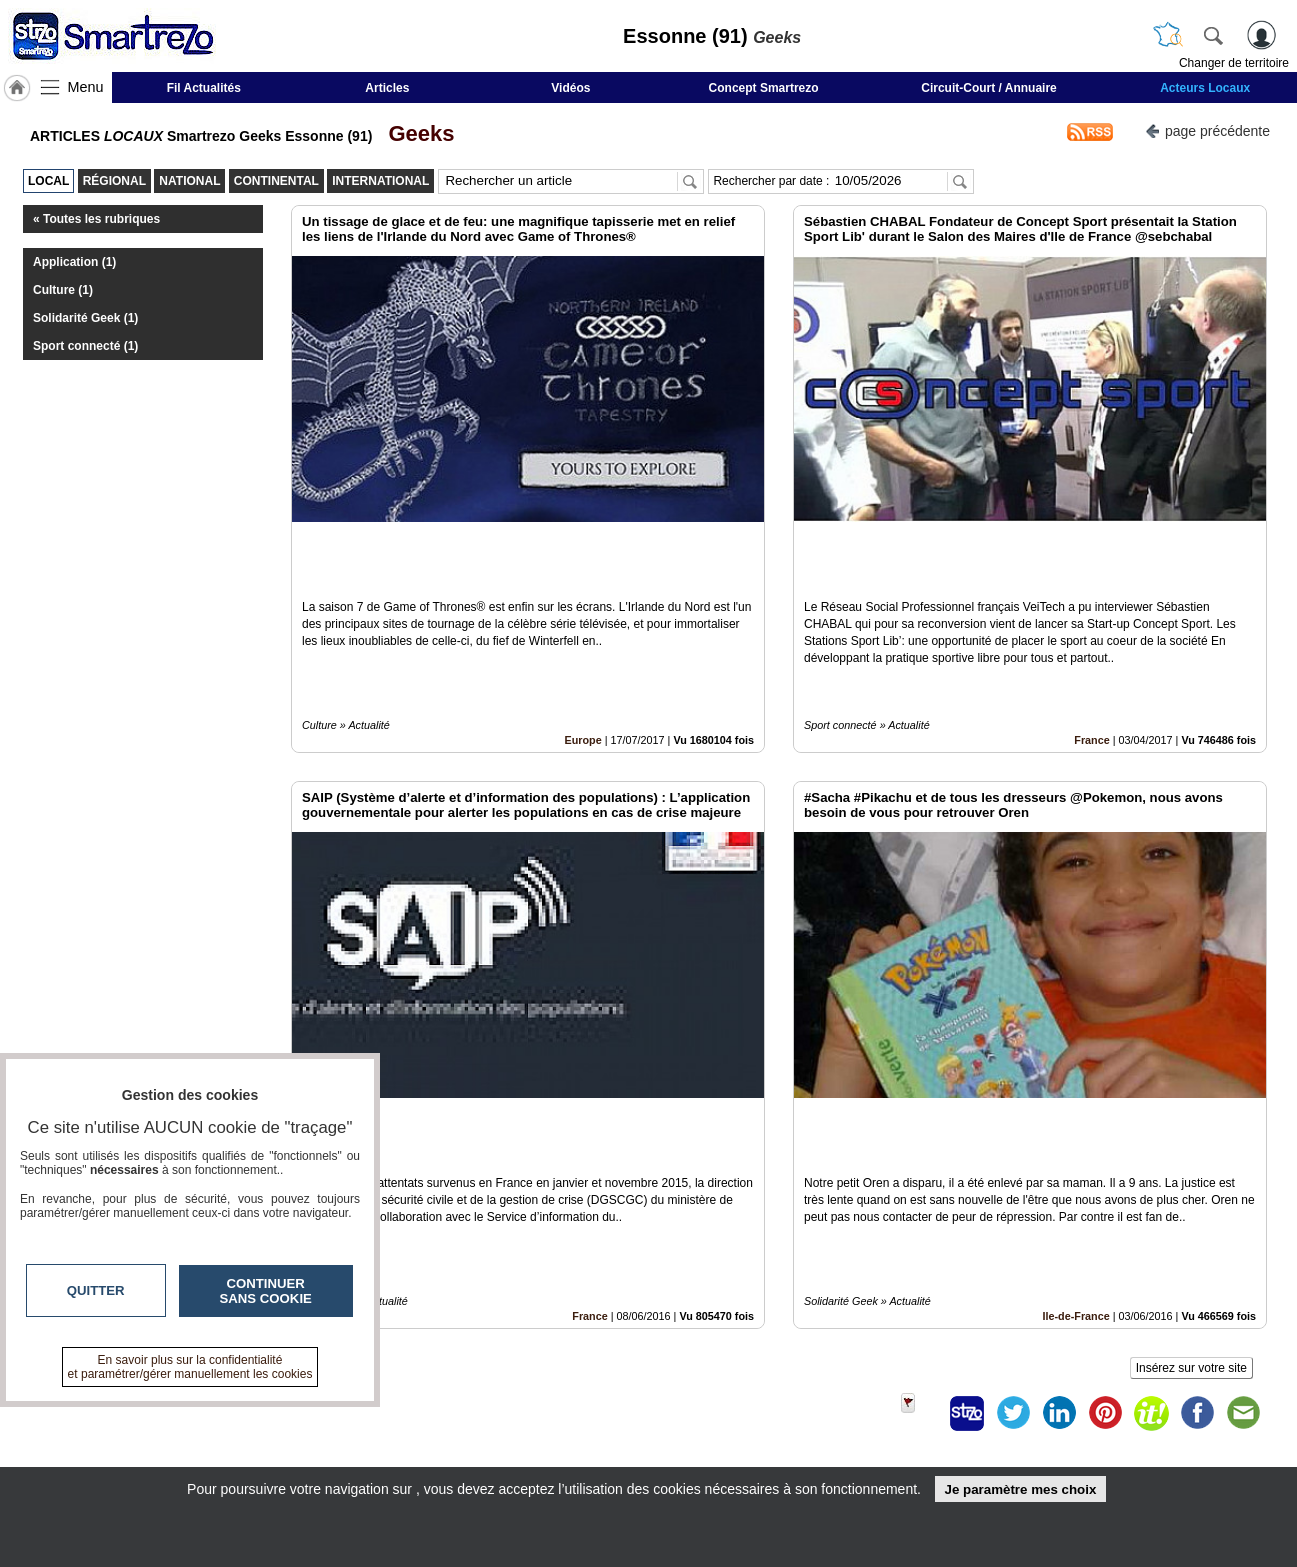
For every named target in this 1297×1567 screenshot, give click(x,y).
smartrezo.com (223, 1418)
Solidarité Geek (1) (85, 318)
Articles (387, 88)
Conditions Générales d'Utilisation (913, 1434)
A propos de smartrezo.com (576, 1456)
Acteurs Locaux (1205, 88)
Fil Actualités (204, 88)
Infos (863, 1412)
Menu (86, 87)
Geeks (415, 133)
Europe (583, 672)
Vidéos (570, 88)
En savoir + (526, 1434)
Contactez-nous (540, 1412)
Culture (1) (63, 290)
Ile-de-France (1076, 1179)
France (1091, 672)
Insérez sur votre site (1191, 1231)
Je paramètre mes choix (1020, 1489)
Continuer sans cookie (266, 1291)
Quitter (96, 1290)
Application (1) (74, 262)
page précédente (1207, 129)
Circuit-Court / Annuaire (989, 88)
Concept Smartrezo (764, 88)
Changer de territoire (1234, 63)
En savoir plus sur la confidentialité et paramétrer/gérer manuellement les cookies (190, 1367)
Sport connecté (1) (85, 346)
